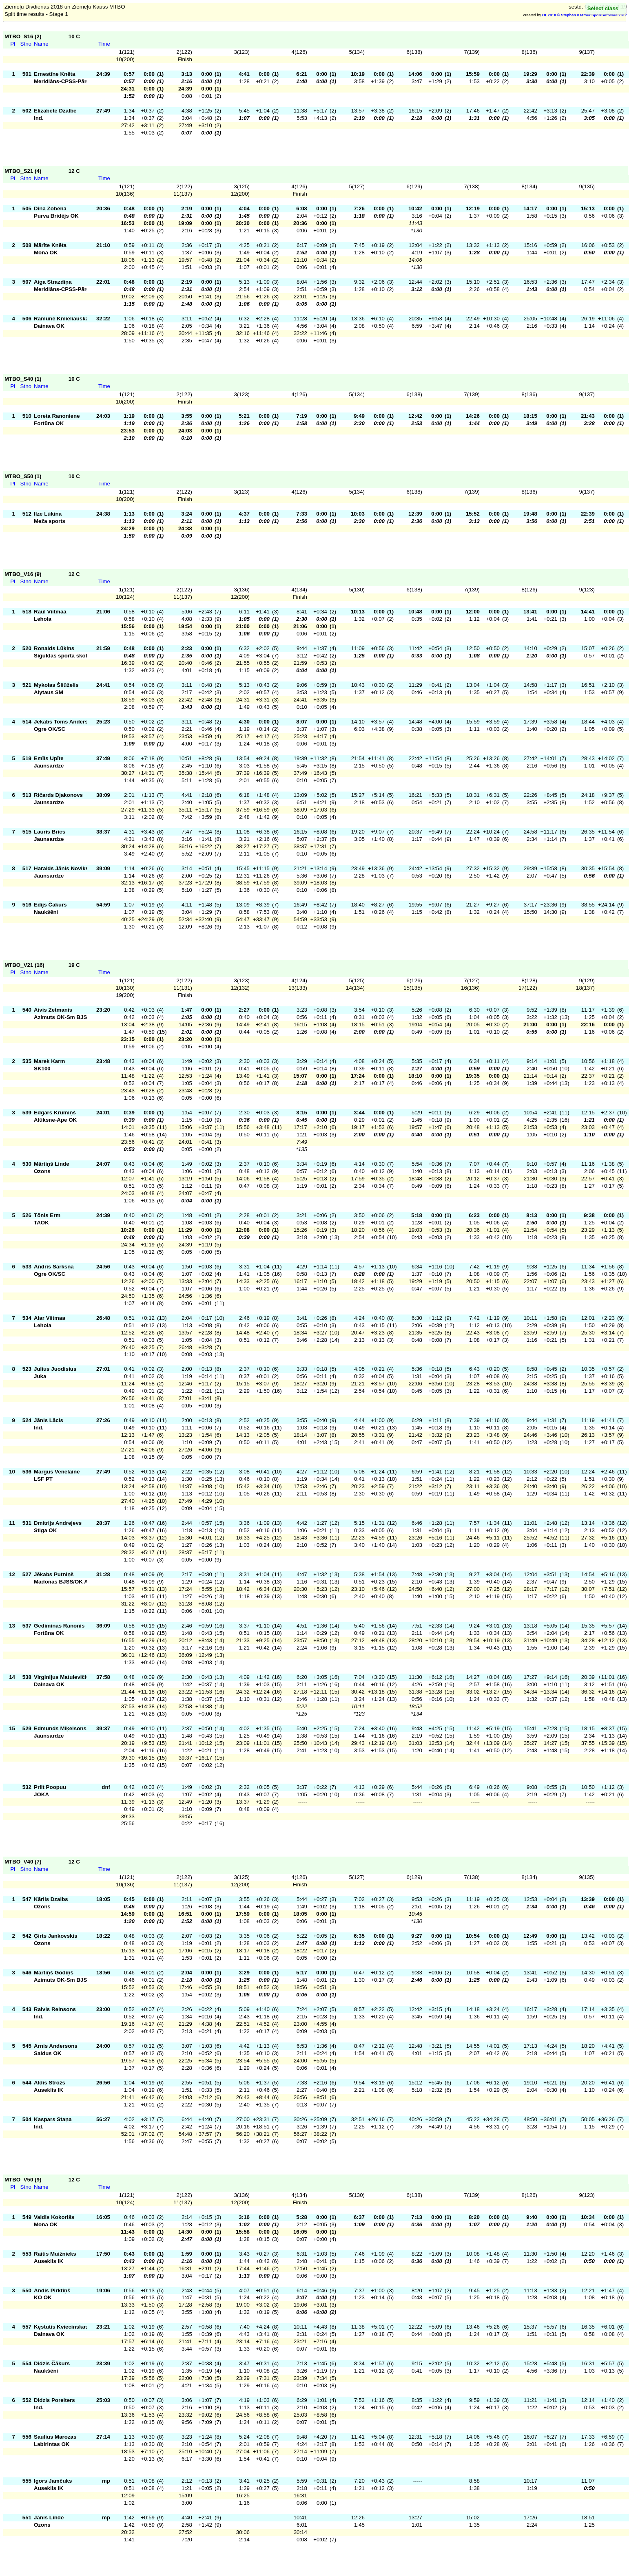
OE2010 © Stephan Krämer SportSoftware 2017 (584, 15)
